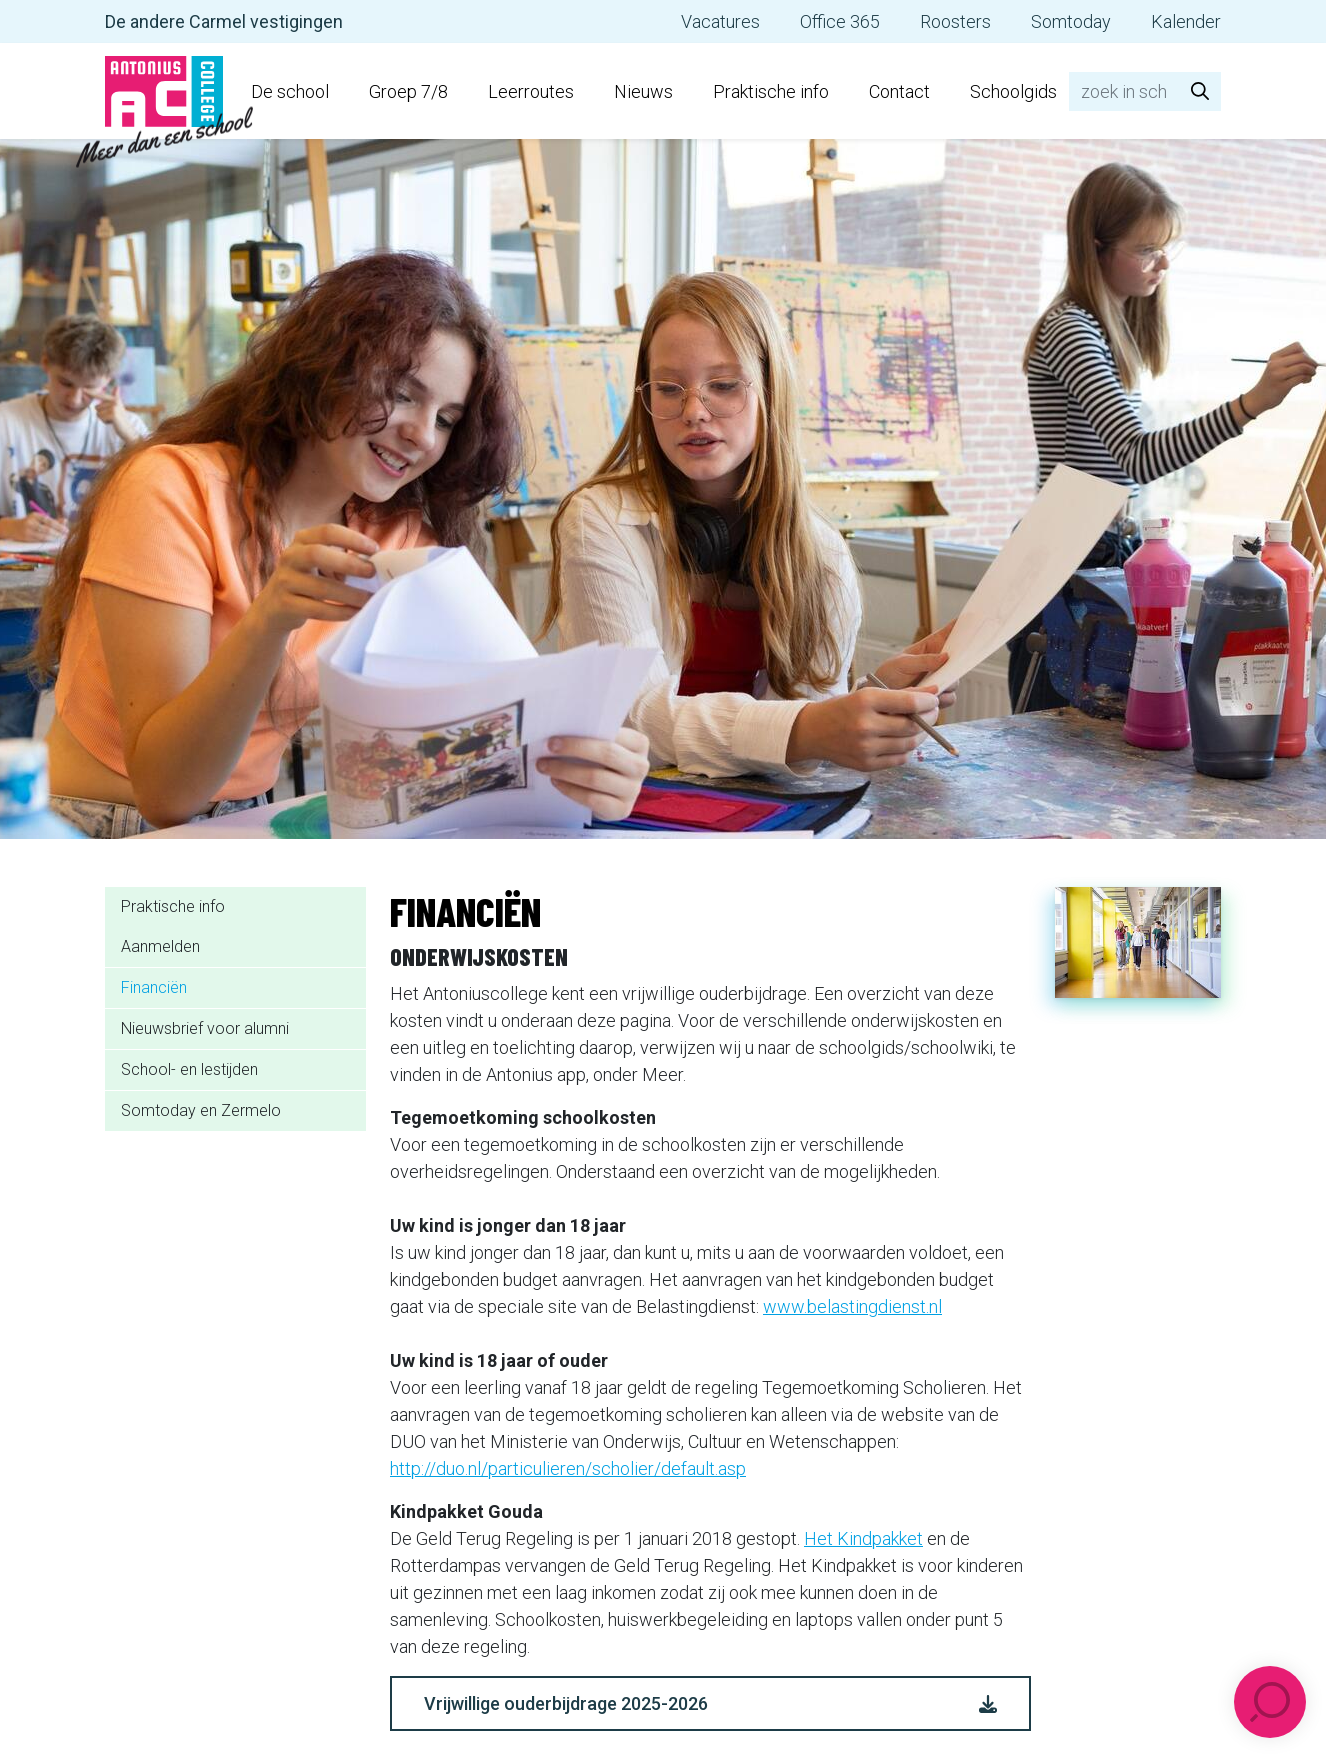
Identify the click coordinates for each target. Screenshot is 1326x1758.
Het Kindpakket (863, 1538)
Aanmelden (160, 946)
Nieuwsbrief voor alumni (205, 1028)
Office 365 (840, 21)
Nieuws (643, 91)
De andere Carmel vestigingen (224, 21)
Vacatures (720, 21)
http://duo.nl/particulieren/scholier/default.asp (568, 1468)
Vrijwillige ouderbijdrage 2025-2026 (710, 1703)
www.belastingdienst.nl (852, 1306)
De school (290, 91)
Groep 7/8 (408, 91)
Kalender (1186, 21)
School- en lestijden (189, 1069)
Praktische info (771, 91)
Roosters (955, 21)
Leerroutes (531, 91)
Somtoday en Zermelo (201, 1110)
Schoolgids (1013, 91)
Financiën (154, 987)
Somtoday (1071, 21)
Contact (899, 91)
